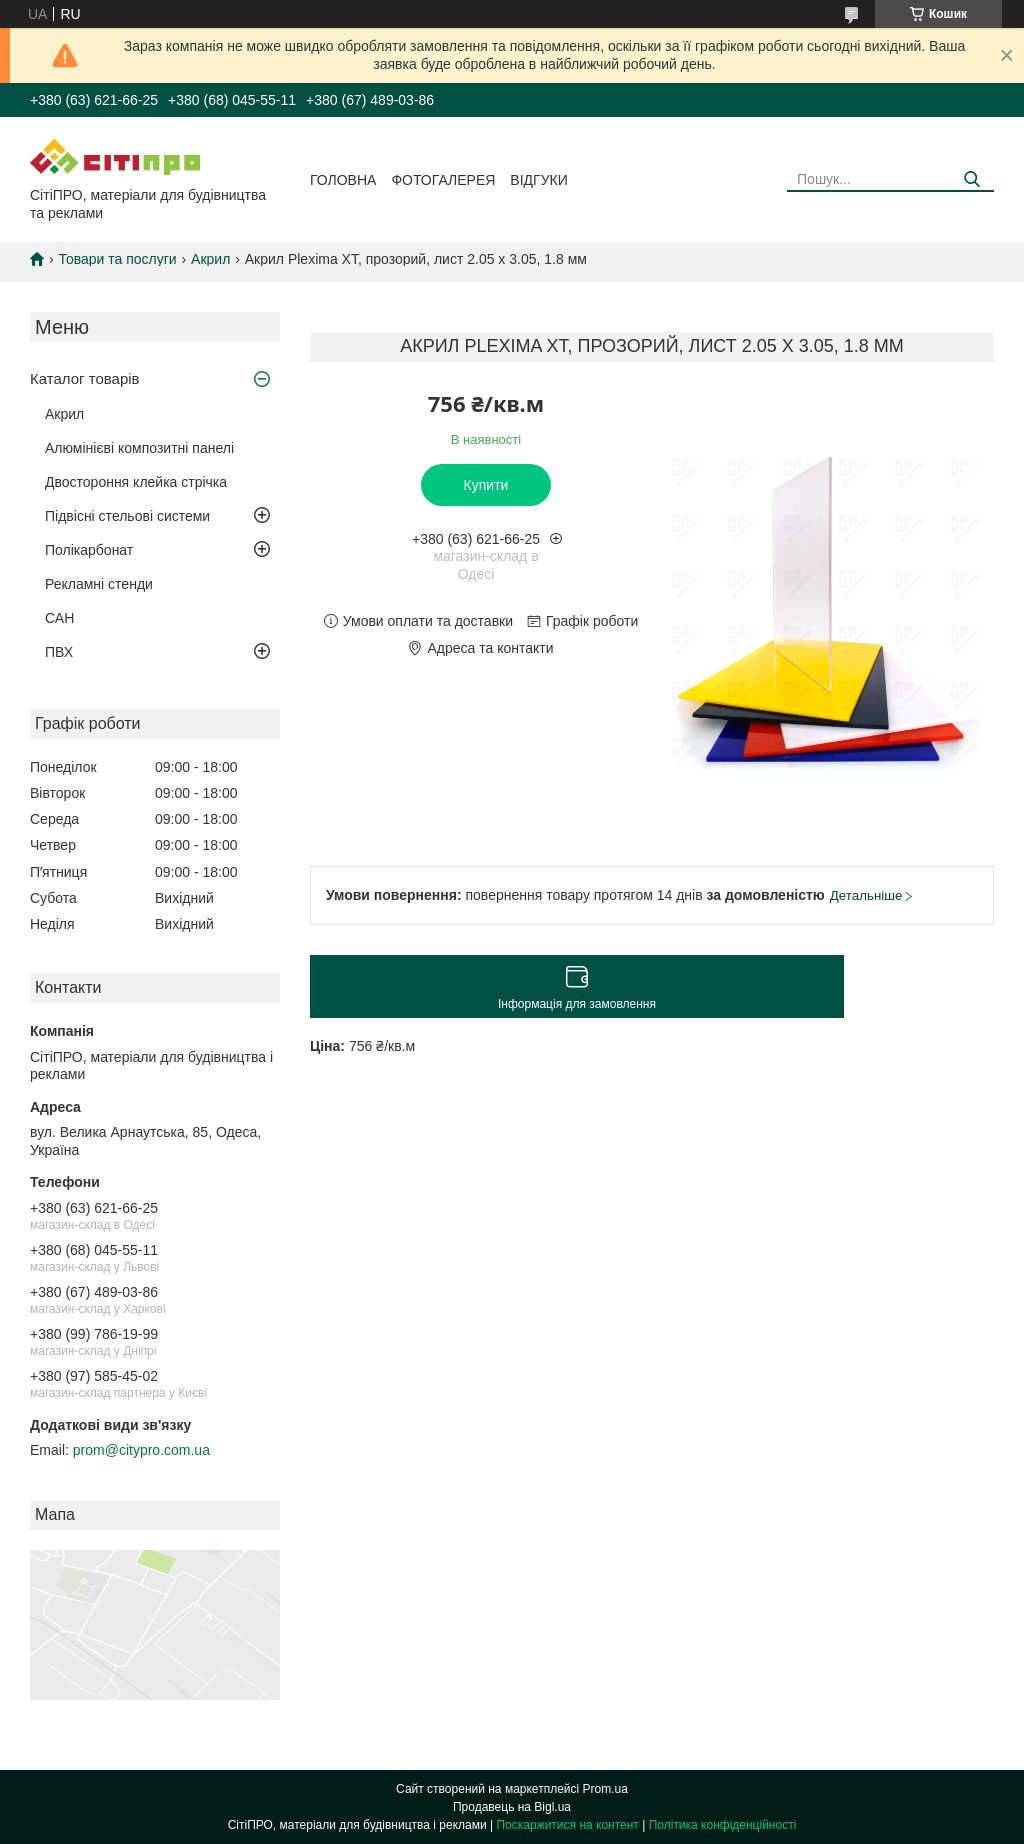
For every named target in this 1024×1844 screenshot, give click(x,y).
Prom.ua (605, 1789)
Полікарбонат (89, 550)
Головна (343, 180)
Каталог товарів (85, 378)
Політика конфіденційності (723, 1825)
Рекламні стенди (99, 584)
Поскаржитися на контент (567, 1825)
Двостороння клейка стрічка (136, 482)
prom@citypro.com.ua (141, 1450)
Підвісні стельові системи (127, 516)
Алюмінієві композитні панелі (139, 448)
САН (59, 618)
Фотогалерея (443, 180)
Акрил (210, 259)
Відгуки (538, 180)
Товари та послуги (117, 259)
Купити (486, 485)
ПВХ (59, 652)
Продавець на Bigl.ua (512, 1807)
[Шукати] (971, 179)
